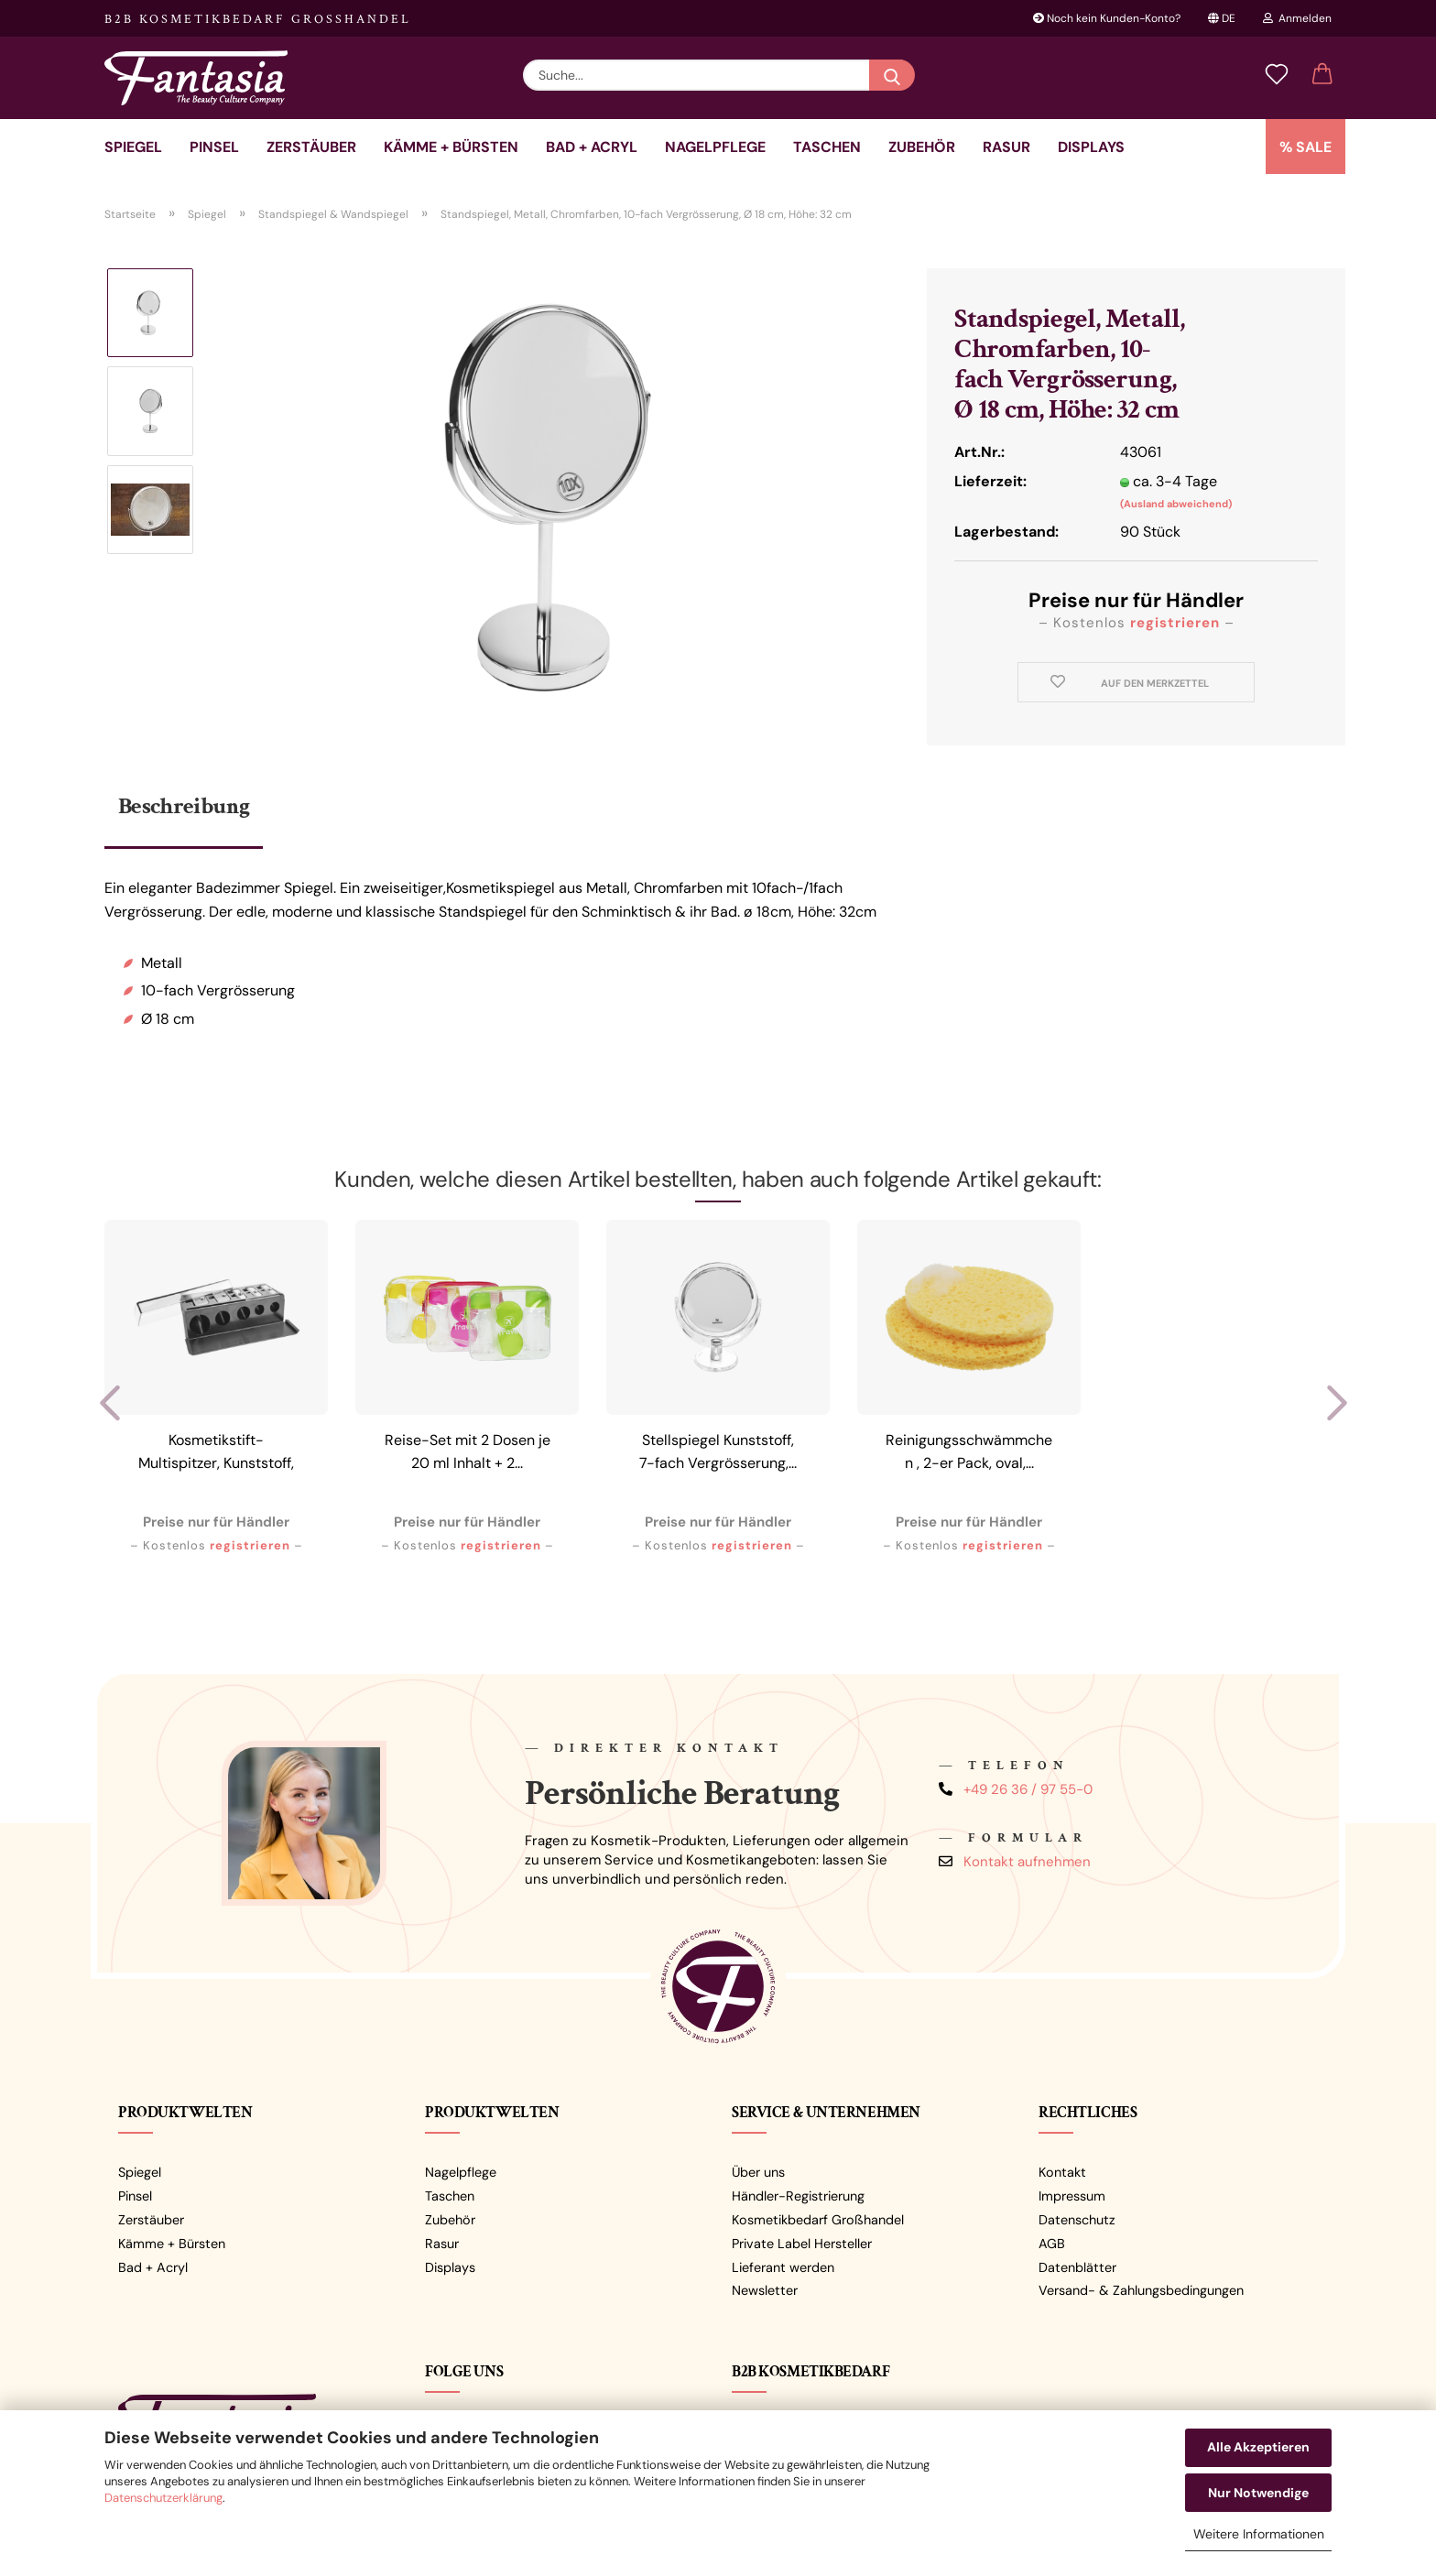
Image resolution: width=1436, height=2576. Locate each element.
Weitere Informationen (1258, 2534)
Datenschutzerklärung (163, 2497)
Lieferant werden (783, 2267)
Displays (1091, 147)
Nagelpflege (715, 147)
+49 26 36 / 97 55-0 (1028, 1789)
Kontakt (1062, 2172)
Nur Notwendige (1258, 2492)
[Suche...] (892, 75)
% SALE (1305, 147)
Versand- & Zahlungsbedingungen (1141, 2290)
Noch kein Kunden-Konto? (1106, 18)
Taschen (827, 147)
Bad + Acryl (591, 147)
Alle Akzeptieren (1258, 2447)
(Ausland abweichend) (1176, 503)
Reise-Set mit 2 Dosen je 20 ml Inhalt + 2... (467, 1451)
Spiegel (133, 147)
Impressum (1072, 2196)
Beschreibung (183, 805)
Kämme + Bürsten (451, 147)
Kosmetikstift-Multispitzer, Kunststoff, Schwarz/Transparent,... (216, 1454)
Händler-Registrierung (798, 2196)
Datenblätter (1077, 2267)
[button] (1322, 75)
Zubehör (921, 147)
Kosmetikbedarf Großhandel (818, 2220)
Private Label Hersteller (802, 2243)
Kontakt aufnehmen (1027, 1862)
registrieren (1175, 623)
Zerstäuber (311, 147)
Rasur (1006, 147)
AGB (1052, 2243)
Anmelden (1297, 18)
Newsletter (765, 2290)
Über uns (758, 2172)
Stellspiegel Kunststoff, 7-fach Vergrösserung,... (718, 1451)
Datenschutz (1077, 2220)
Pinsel (214, 147)
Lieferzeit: (990, 481)
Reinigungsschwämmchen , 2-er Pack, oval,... (969, 1451)
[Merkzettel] (1277, 75)
